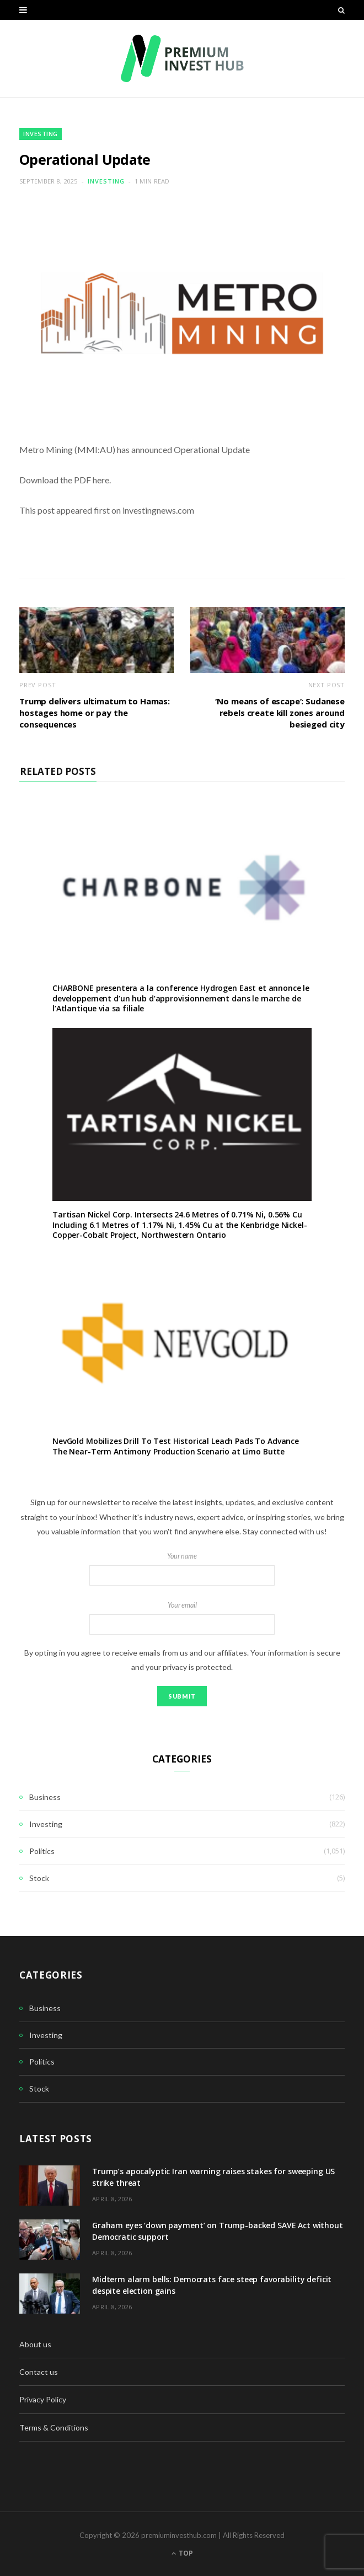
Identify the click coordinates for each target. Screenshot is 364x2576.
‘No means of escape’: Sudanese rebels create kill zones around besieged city (280, 713)
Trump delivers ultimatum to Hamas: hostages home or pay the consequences (94, 713)
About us (35, 2344)
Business (45, 1797)
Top (182, 2553)
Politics (42, 1851)
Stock (39, 1878)
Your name (182, 1569)
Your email (182, 1618)
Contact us (38, 2371)
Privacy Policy (42, 2399)
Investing (40, 134)
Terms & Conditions (53, 2427)
